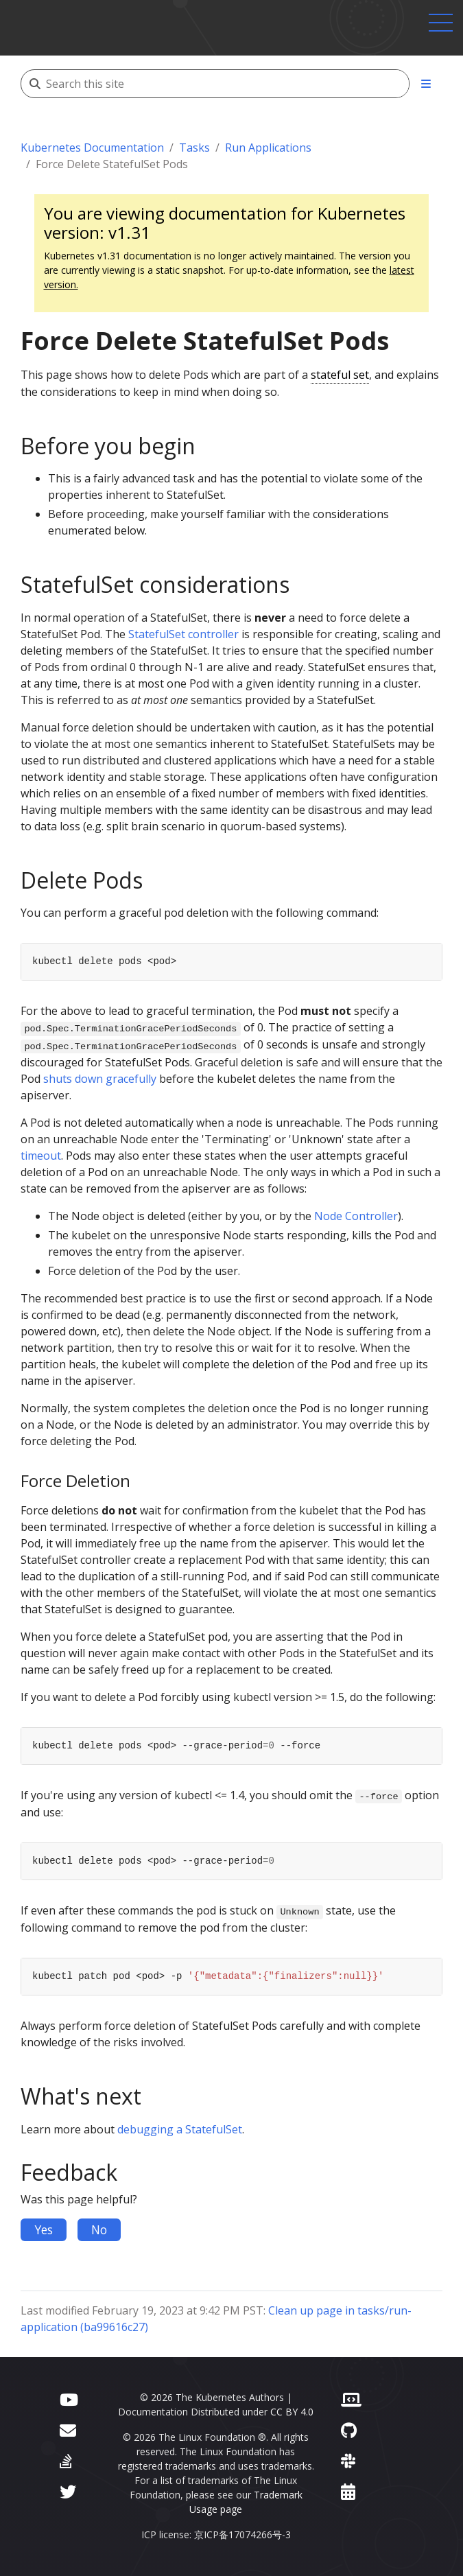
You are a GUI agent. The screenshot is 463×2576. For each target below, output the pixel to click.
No (99, 2229)
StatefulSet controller (183, 634)
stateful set (340, 374)
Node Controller (356, 1215)
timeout (41, 1155)
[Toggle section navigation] (425, 84)
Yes (43, 2229)
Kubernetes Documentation (92, 147)
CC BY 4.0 (291, 2411)
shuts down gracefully (99, 1078)
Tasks (194, 147)
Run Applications (268, 147)
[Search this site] (227, 83)
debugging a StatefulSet (179, 2129)
